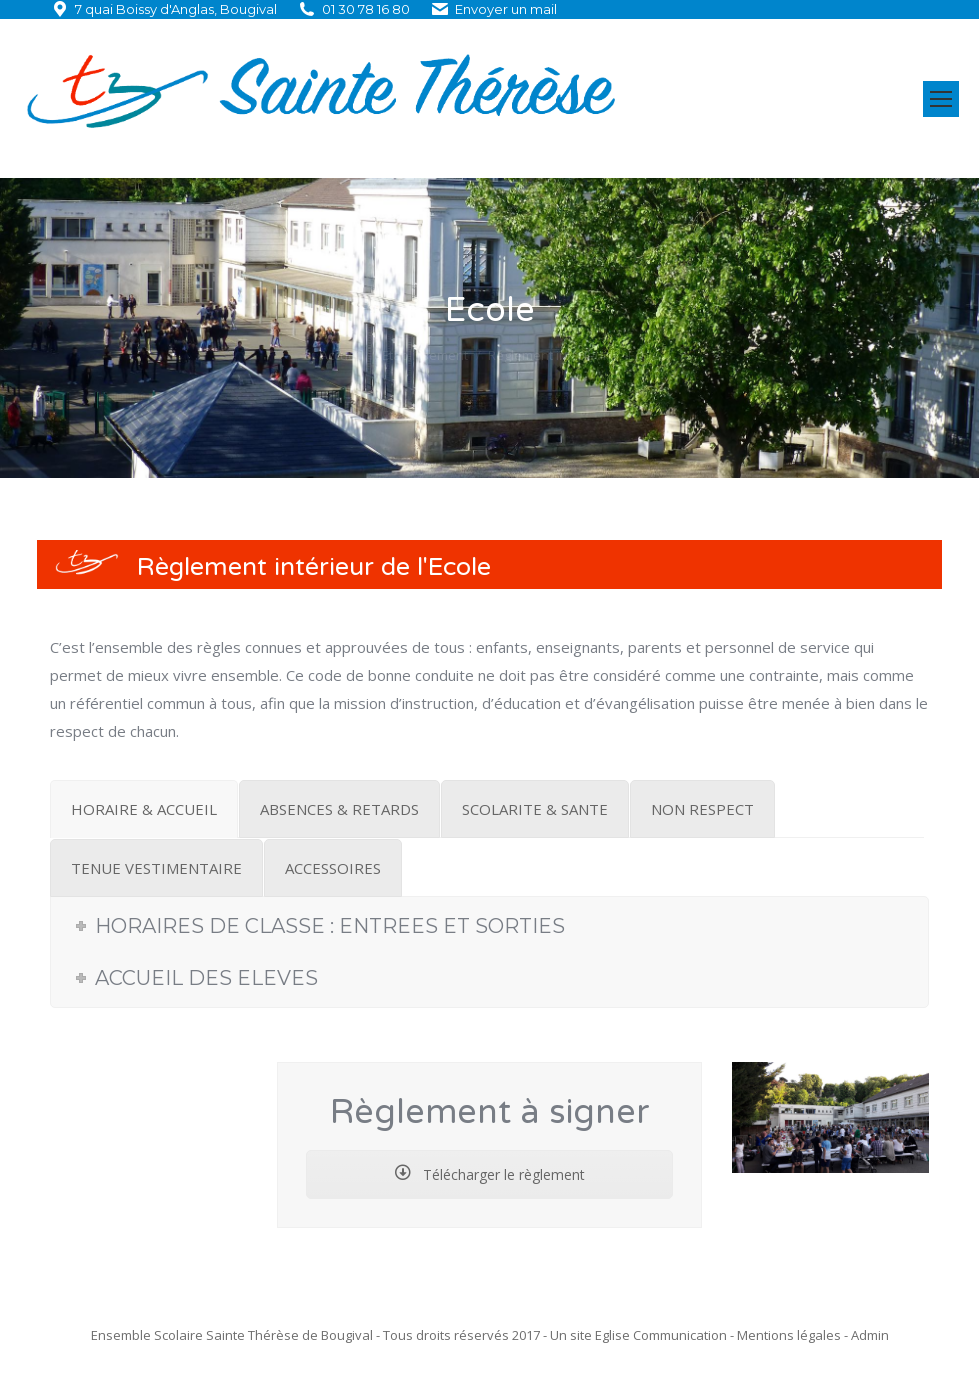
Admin (870, 1335)
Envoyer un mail (506, 9)
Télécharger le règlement (490, 1174)
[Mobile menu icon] (941, 99)
